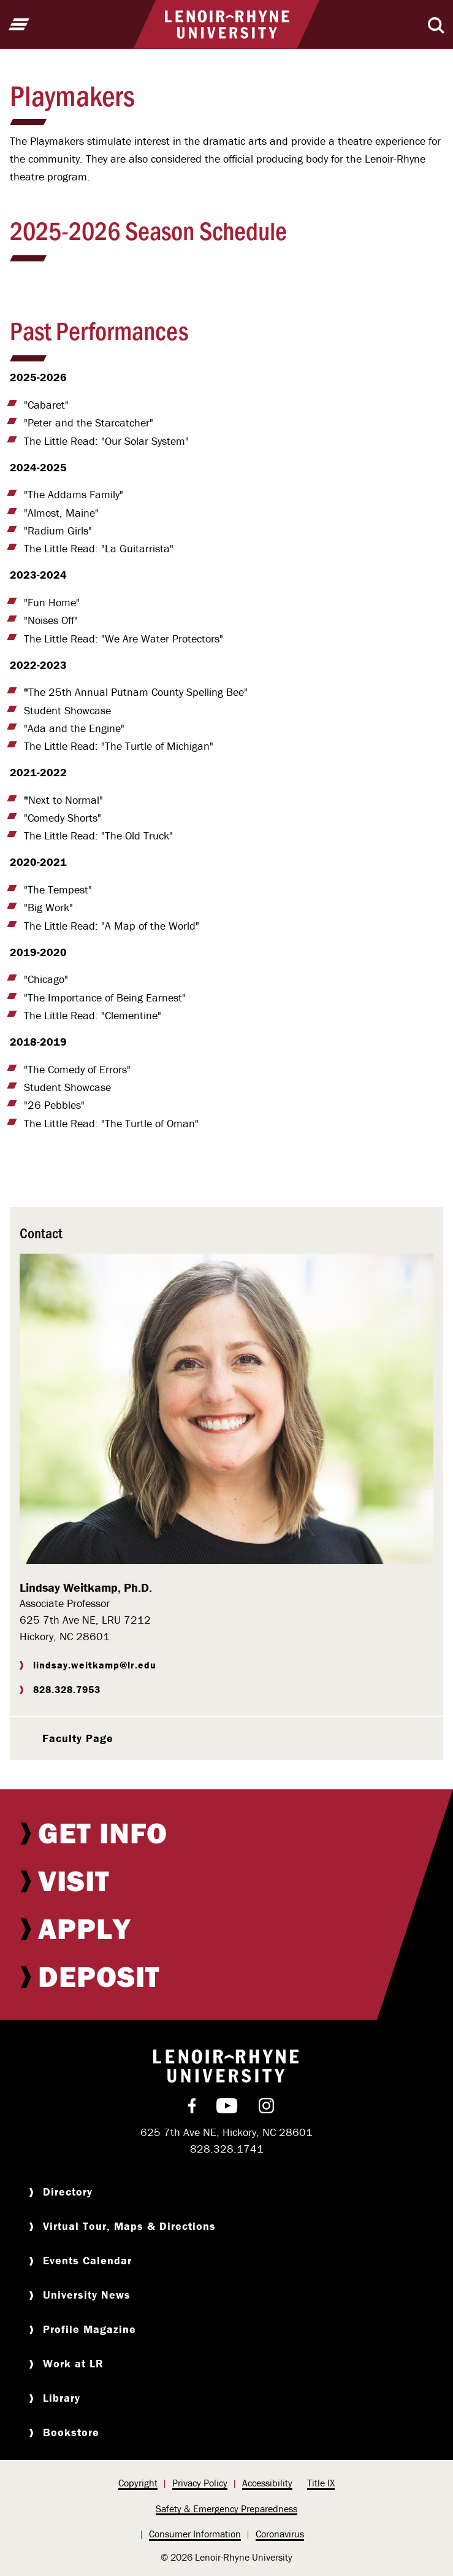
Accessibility (267, 2483)
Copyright (138, 2483)
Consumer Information (195, 2534)
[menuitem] (226, 1833)
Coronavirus (280, 2534)
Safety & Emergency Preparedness (226, 2508)
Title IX (321, 2483)
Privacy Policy (199, 2483)
